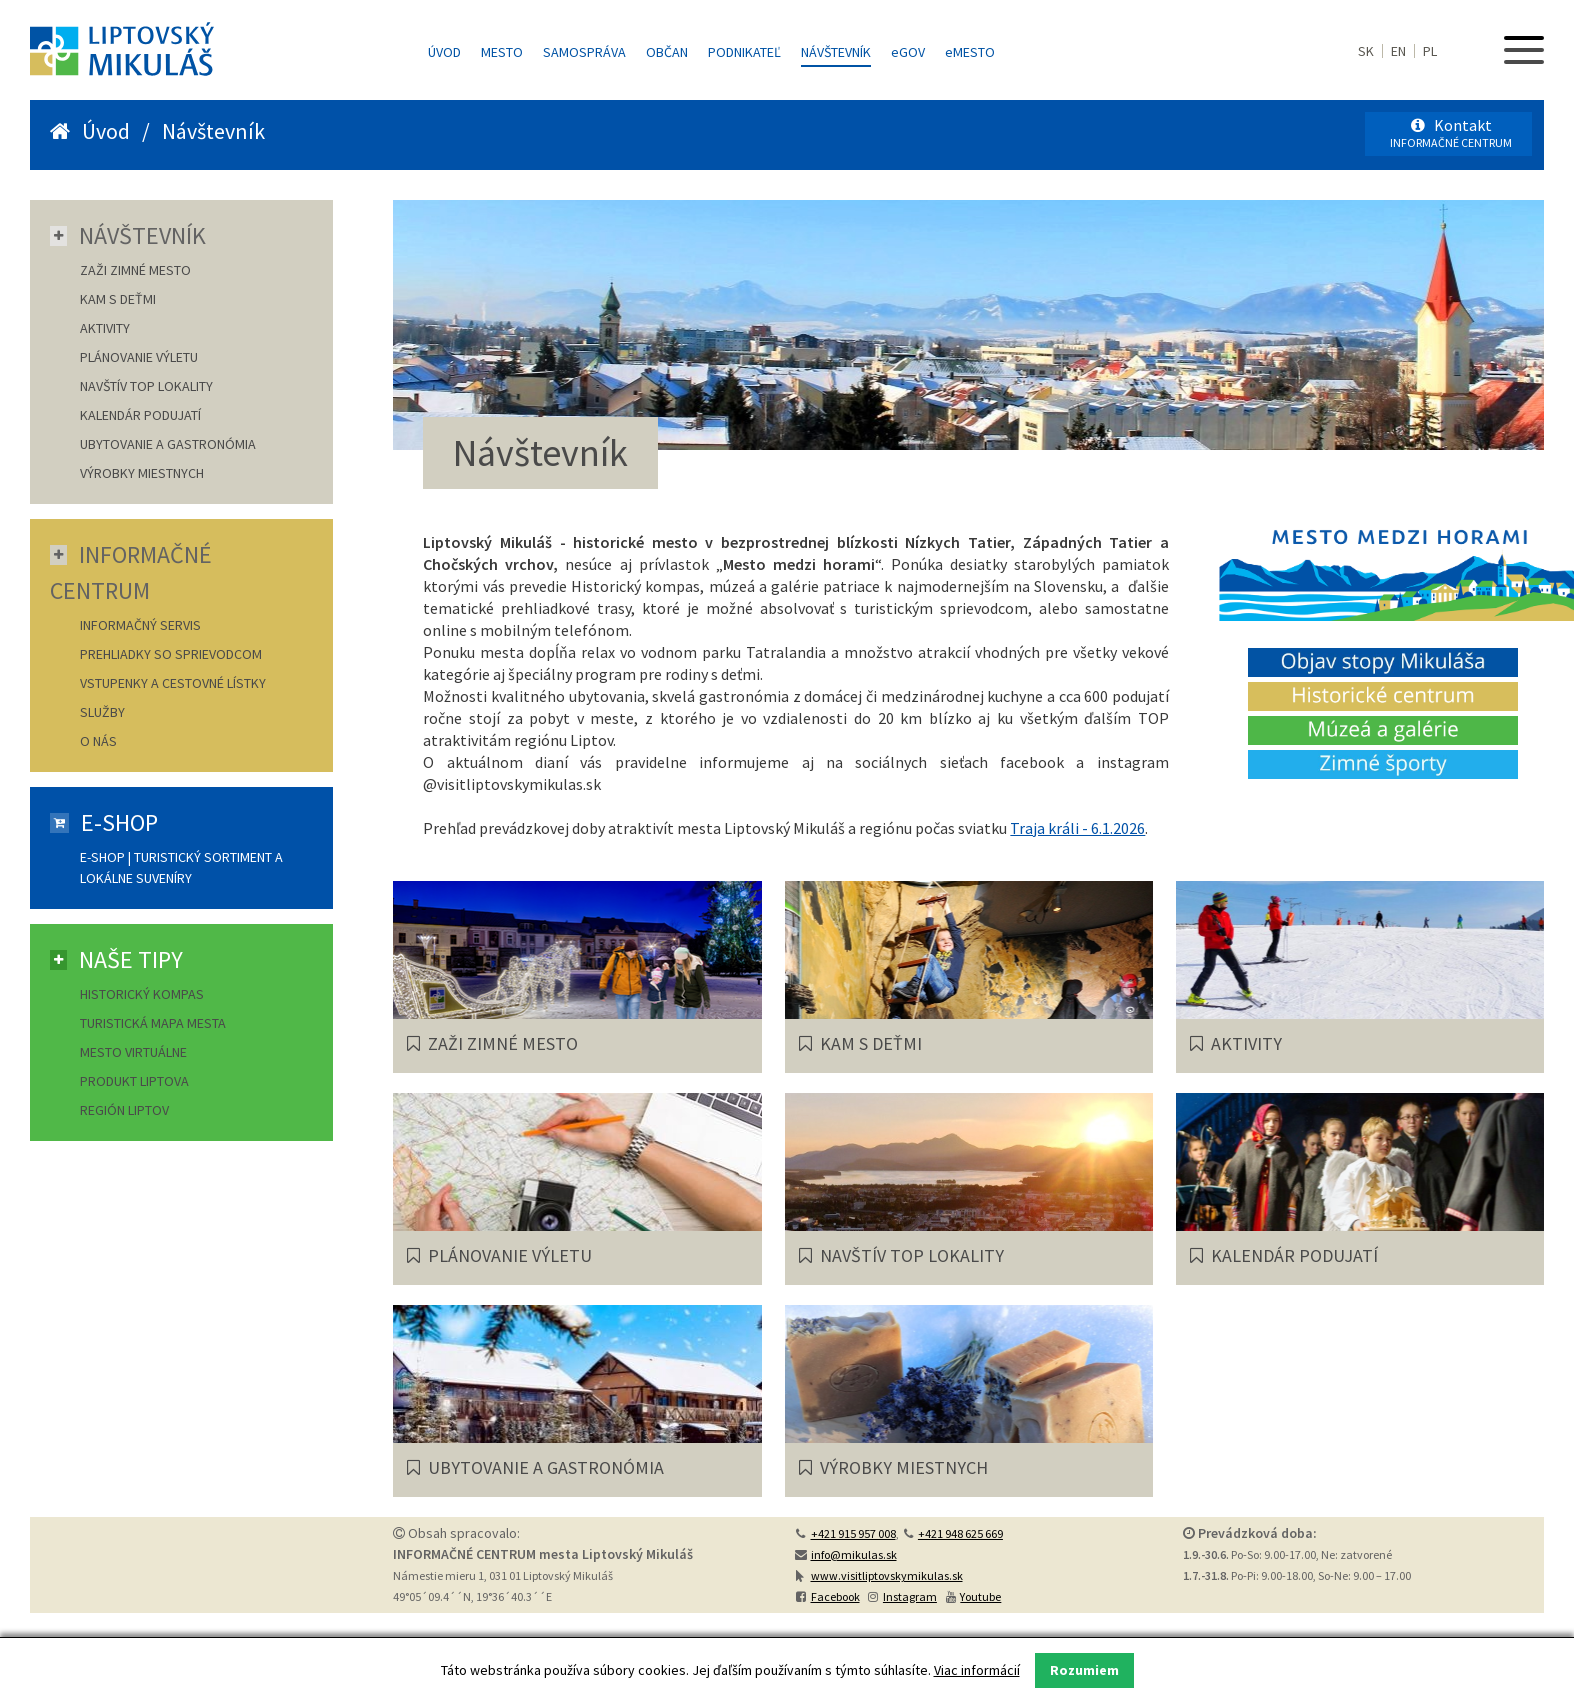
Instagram (910, 1596)
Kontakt (1451, 132)
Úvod (444, 52)
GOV (908, 52)
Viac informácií (977, 1670)
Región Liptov (124, 1110)
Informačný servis (140, 625)
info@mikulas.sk (854, 1554)
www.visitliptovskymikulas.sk (887, 1575)
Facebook (835, 1596)
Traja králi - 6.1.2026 (1077, 828)
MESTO (970, 52)
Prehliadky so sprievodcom (171, 654)
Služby (102, 712)
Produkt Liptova (134, 1081)
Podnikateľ (744, 52)
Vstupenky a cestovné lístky (173, 683)
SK (1366, 51)
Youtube (980, 1596)
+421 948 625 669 (960, 1533)
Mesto (502, 52)
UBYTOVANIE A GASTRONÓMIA (168, 444)
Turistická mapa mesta (153, 1023)
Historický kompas (143, 994)
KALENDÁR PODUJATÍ (140, 415)
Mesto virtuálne (133, 1052)
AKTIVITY (105, 328)
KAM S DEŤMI (118, 299)
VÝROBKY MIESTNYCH (142, 473)
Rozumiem (1084, 1670)
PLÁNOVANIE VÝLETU (139, 357)
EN (1398, 51)
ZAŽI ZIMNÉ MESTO (135, 270)
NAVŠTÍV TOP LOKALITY (146, 386)
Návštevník (836, 52)
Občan (667, 52)
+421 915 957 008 (853, 1533)
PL (1430, 51)
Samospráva (584, 52)
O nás (98, 741)
